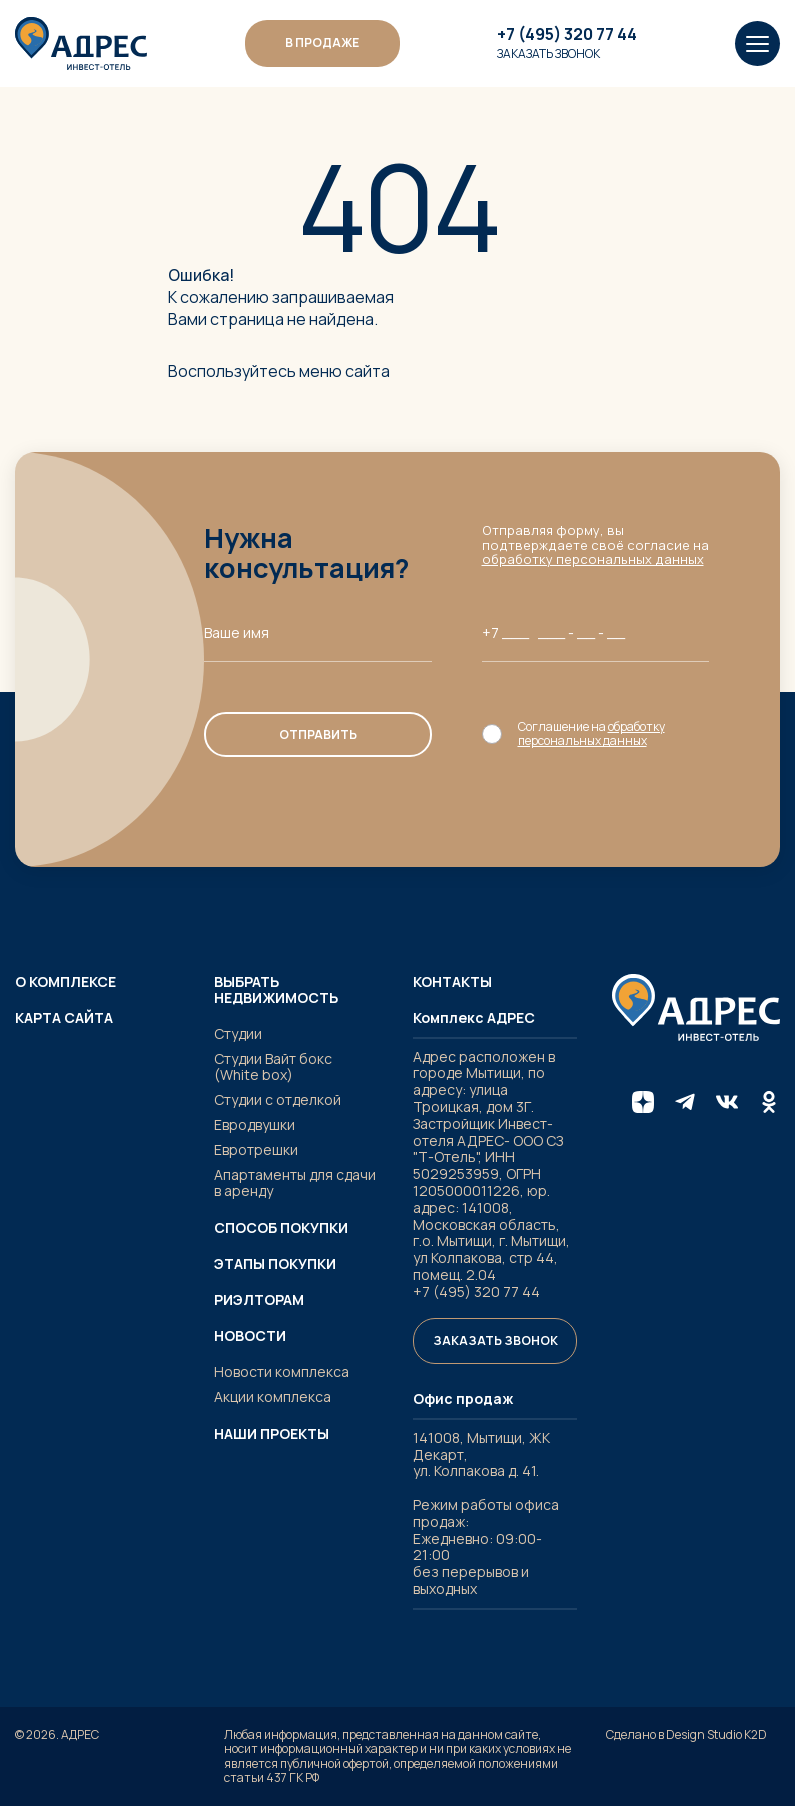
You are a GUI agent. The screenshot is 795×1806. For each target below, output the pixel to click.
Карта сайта (64, 1018)
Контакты (452, 982)
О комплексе (65, 982)
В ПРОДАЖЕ (322, 42)
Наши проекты (271, 1434)
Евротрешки (256, 1149)
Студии (238, 1033)
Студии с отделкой (277, 1099)
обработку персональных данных (593, 559)
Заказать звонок (548, 54)
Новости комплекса (281, 1371)
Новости (250, 1336)
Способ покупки (281, 1228)
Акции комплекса (272, 1396)
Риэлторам (259, 1300)
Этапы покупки (275, 1264)
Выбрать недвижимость (276, 990)
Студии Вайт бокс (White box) (273, 1067)
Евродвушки (254, 1124)
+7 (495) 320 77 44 (567, 35)
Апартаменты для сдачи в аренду (295, 1183)
